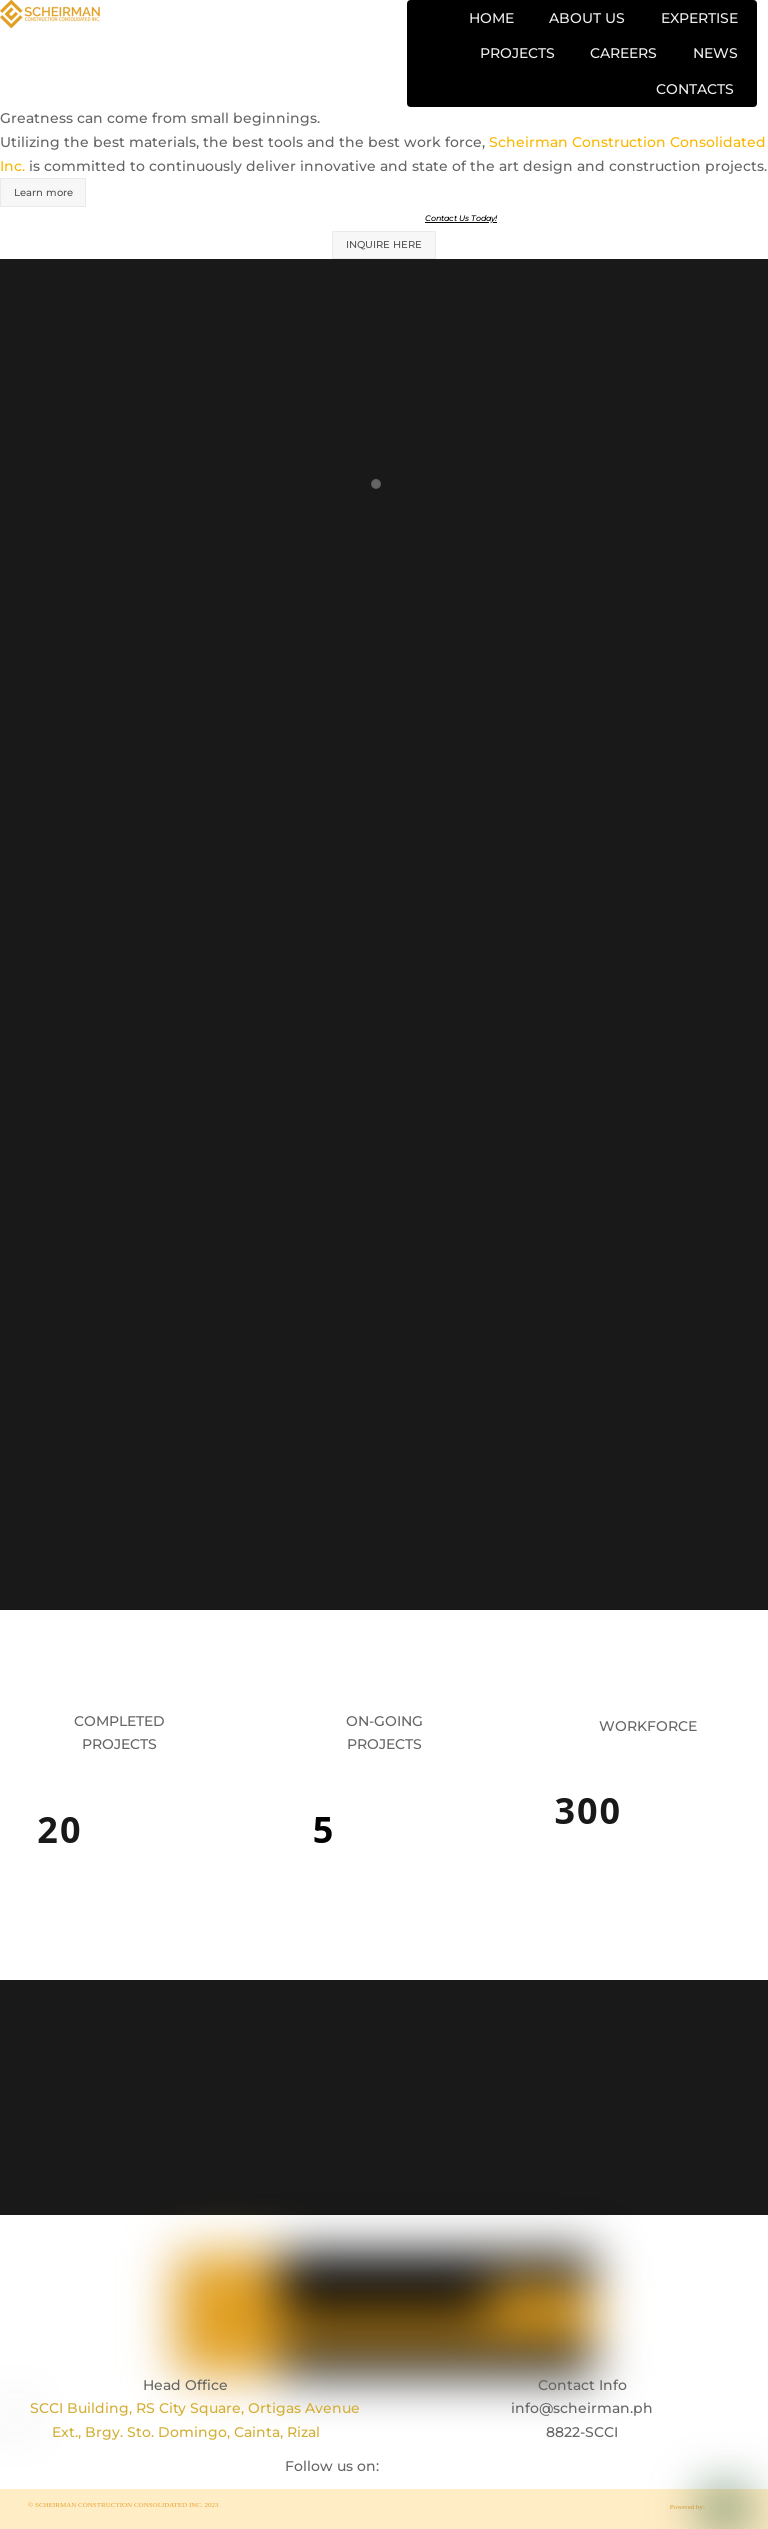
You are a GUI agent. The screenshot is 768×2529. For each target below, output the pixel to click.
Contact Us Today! (461, 218)
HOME (491, 18)
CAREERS (623, 53)
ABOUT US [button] (587, 18)
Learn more (43, 192)
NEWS (715, 53)
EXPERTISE (699, 18)
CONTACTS (695, 89)
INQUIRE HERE (384, 244)
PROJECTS (517, 53)
